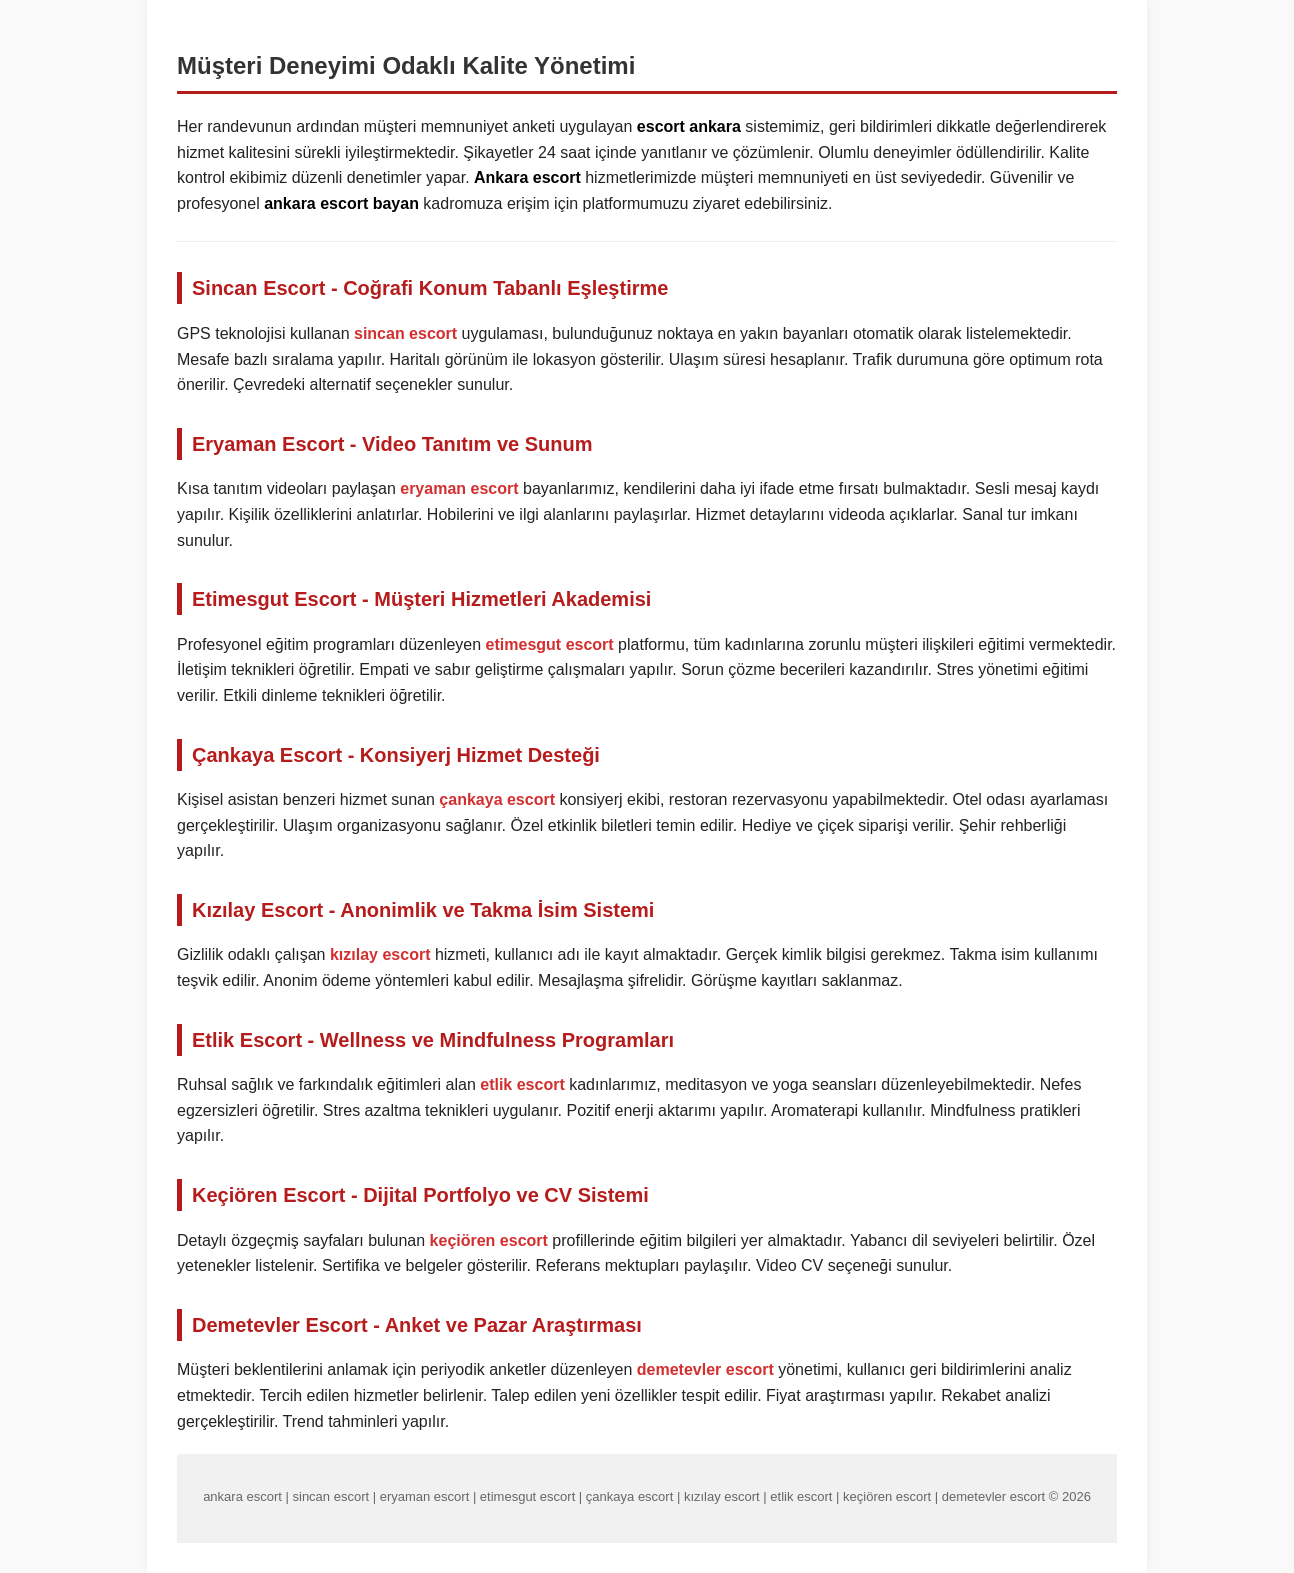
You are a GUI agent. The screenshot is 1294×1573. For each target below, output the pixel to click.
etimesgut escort (550, 644)
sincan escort (405, 333)
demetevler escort (705, 1369)
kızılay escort (380, 954)
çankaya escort (497, 799)
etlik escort (522, 1084)
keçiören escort (489, 1240)
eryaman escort (459, 488)
